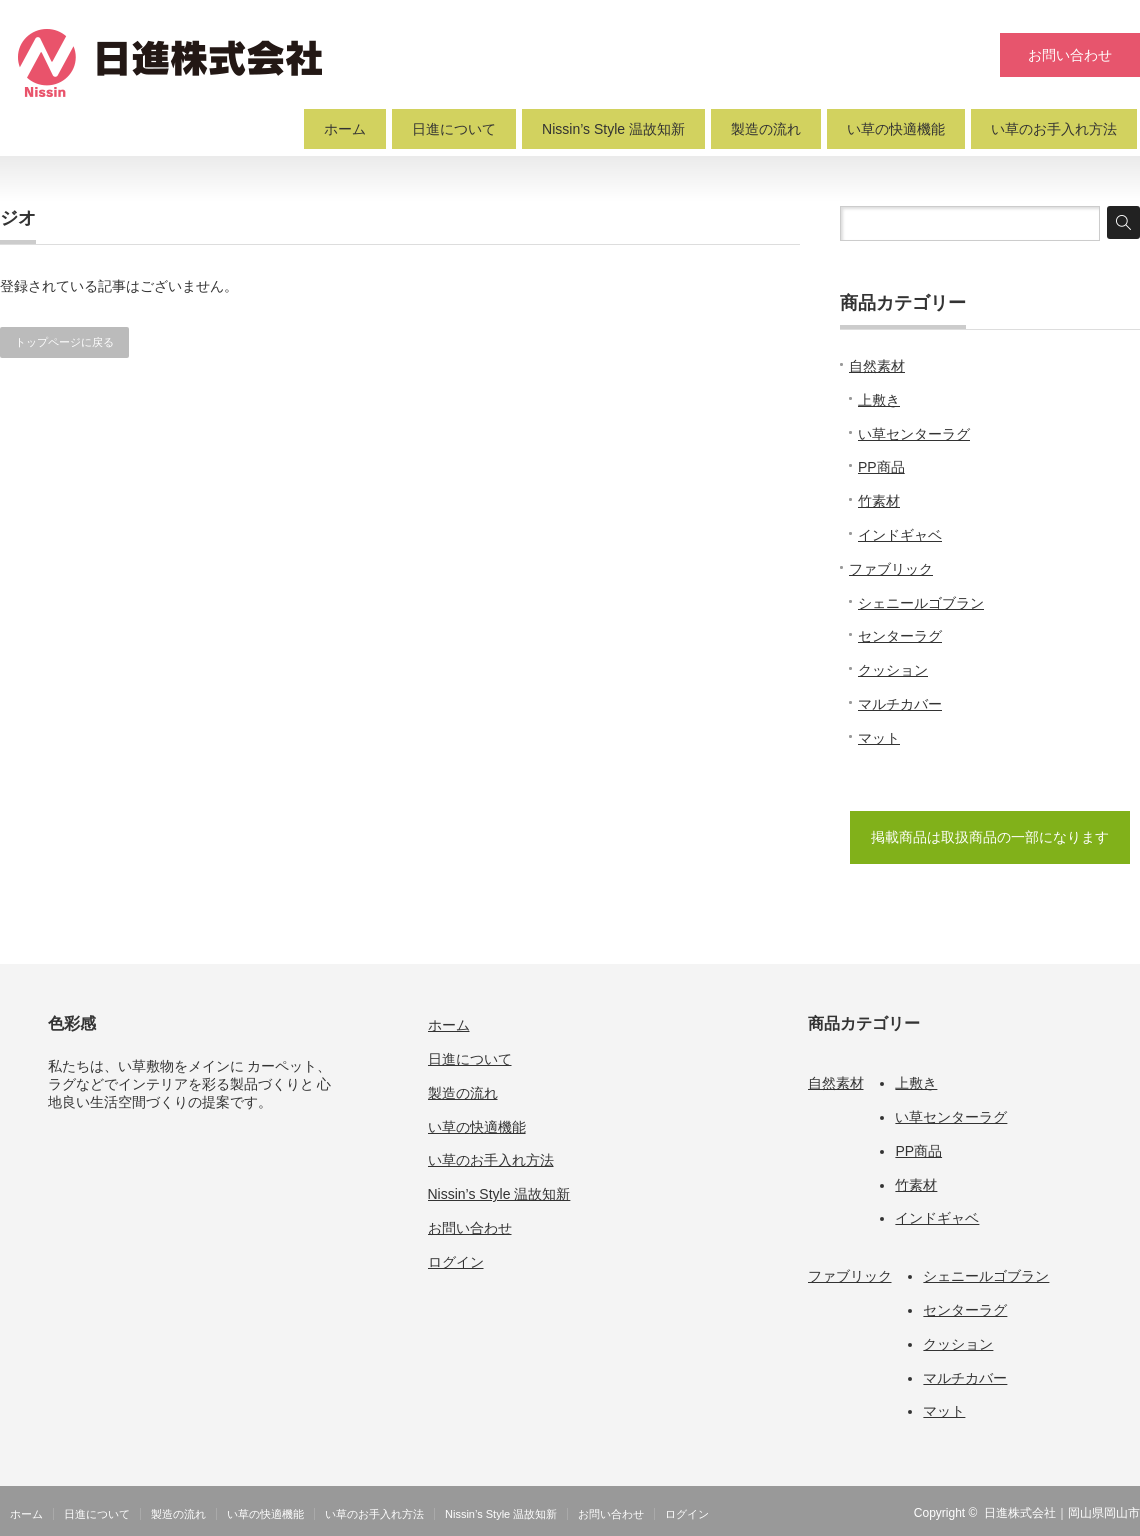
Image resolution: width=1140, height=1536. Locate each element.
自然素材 (877, 366)
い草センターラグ (914, 434)
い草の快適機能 (896, 129)
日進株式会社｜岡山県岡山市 (1062, 1513)
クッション (893, 670)
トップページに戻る (64, 342)
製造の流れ (766, 129)
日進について (454, 129)
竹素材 (879, 501)
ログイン (456, 1262)
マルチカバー (900, 704)
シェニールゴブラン (921, 603)
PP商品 (881, 467)
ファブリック (891, 569)
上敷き (879, 400)
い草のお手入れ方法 (1054, 129)
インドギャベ (900, 535)
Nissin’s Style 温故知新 (613, 129)
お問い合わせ (1070, 55)
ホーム (345, 129)
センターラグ (900, 636)
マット (879, 738)
